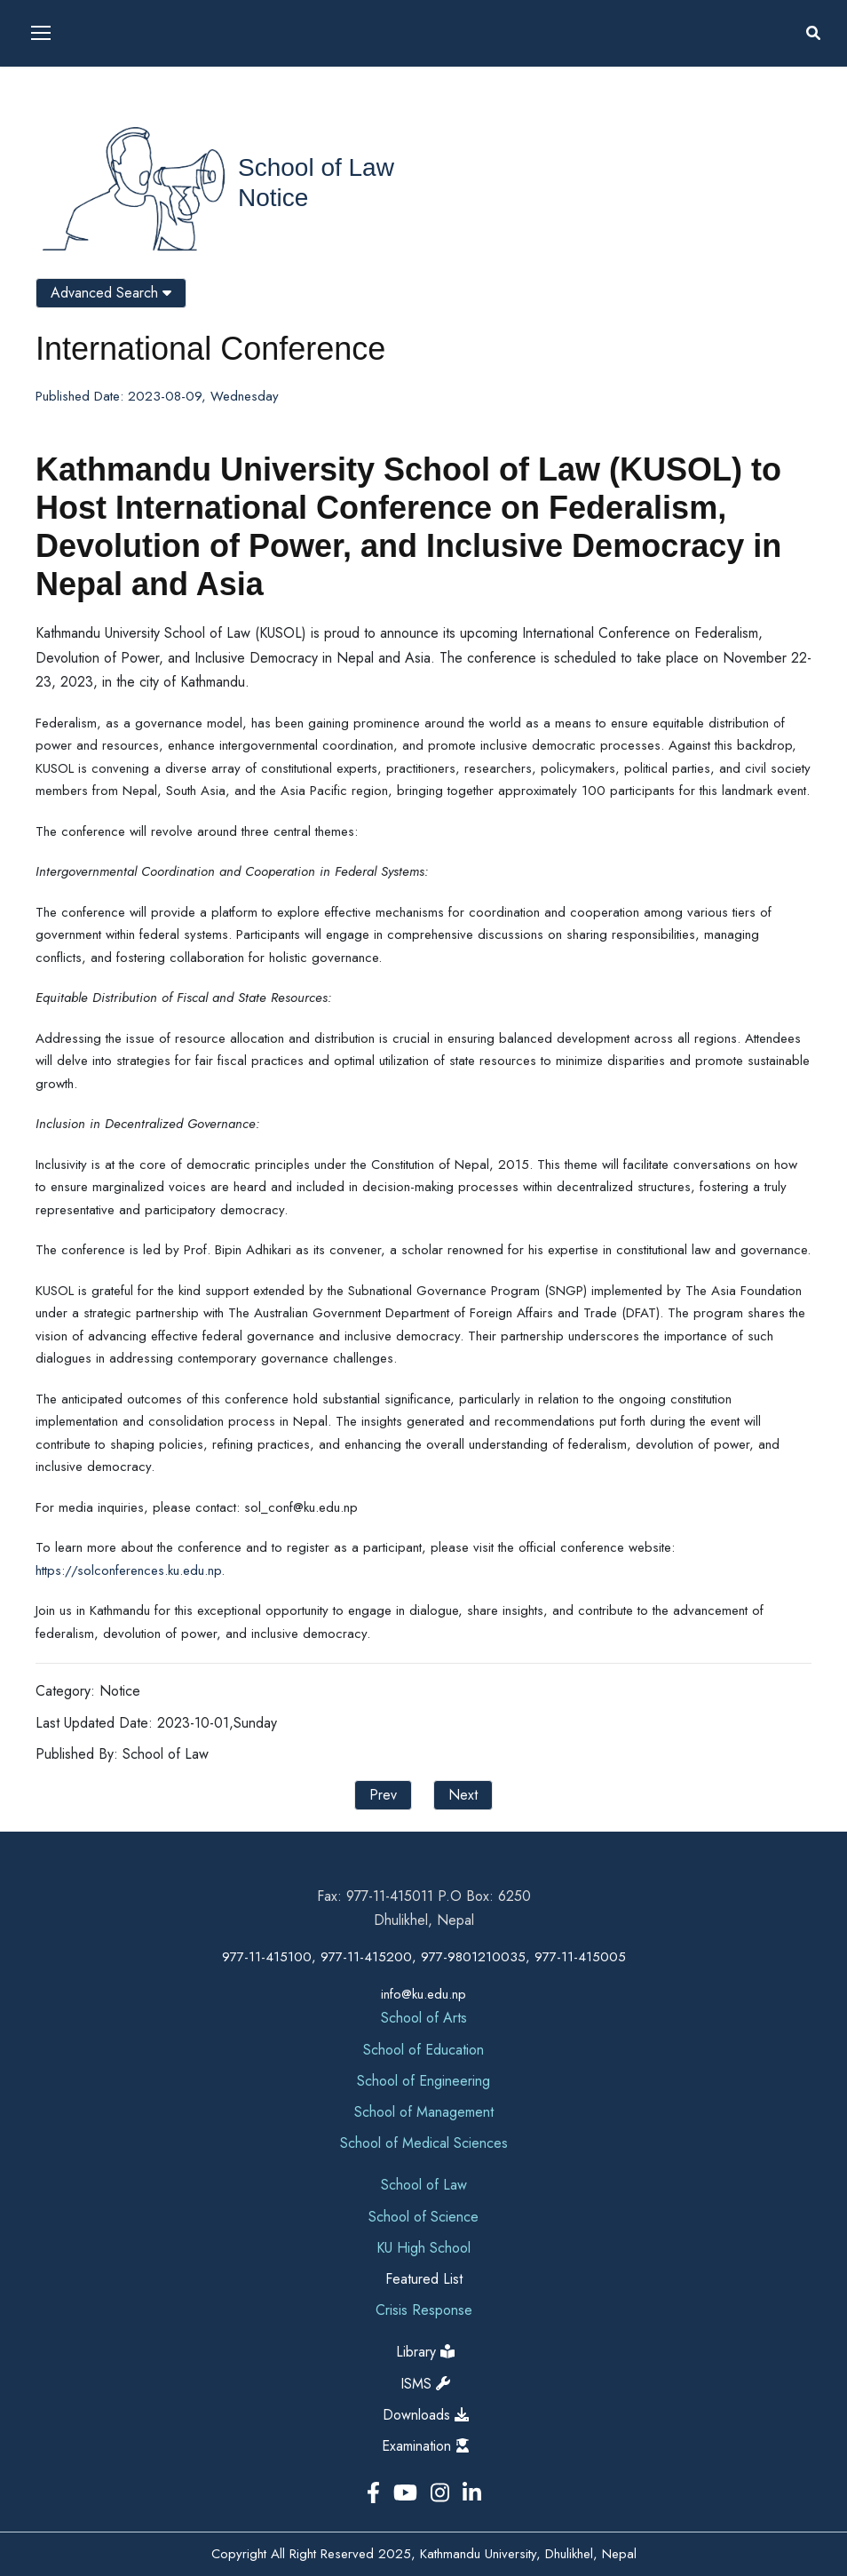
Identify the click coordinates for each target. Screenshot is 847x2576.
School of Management (424, 2112)
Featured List (424, 2279)
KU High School (423, 2248)
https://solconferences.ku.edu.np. (130, 1570)
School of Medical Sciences (424, 2143)
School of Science (423, 2216)
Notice (273, 197)
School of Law (316, 167)
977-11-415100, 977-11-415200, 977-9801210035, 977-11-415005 (424, 1957)
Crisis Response (424, 2310)
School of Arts (424, 2018)
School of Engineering (423, 2081)
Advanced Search (111, 292)
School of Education (423, 2049)
